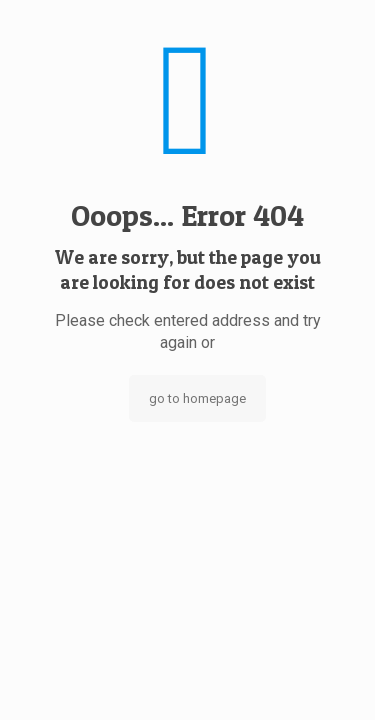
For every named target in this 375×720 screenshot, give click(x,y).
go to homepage (197, 398)
